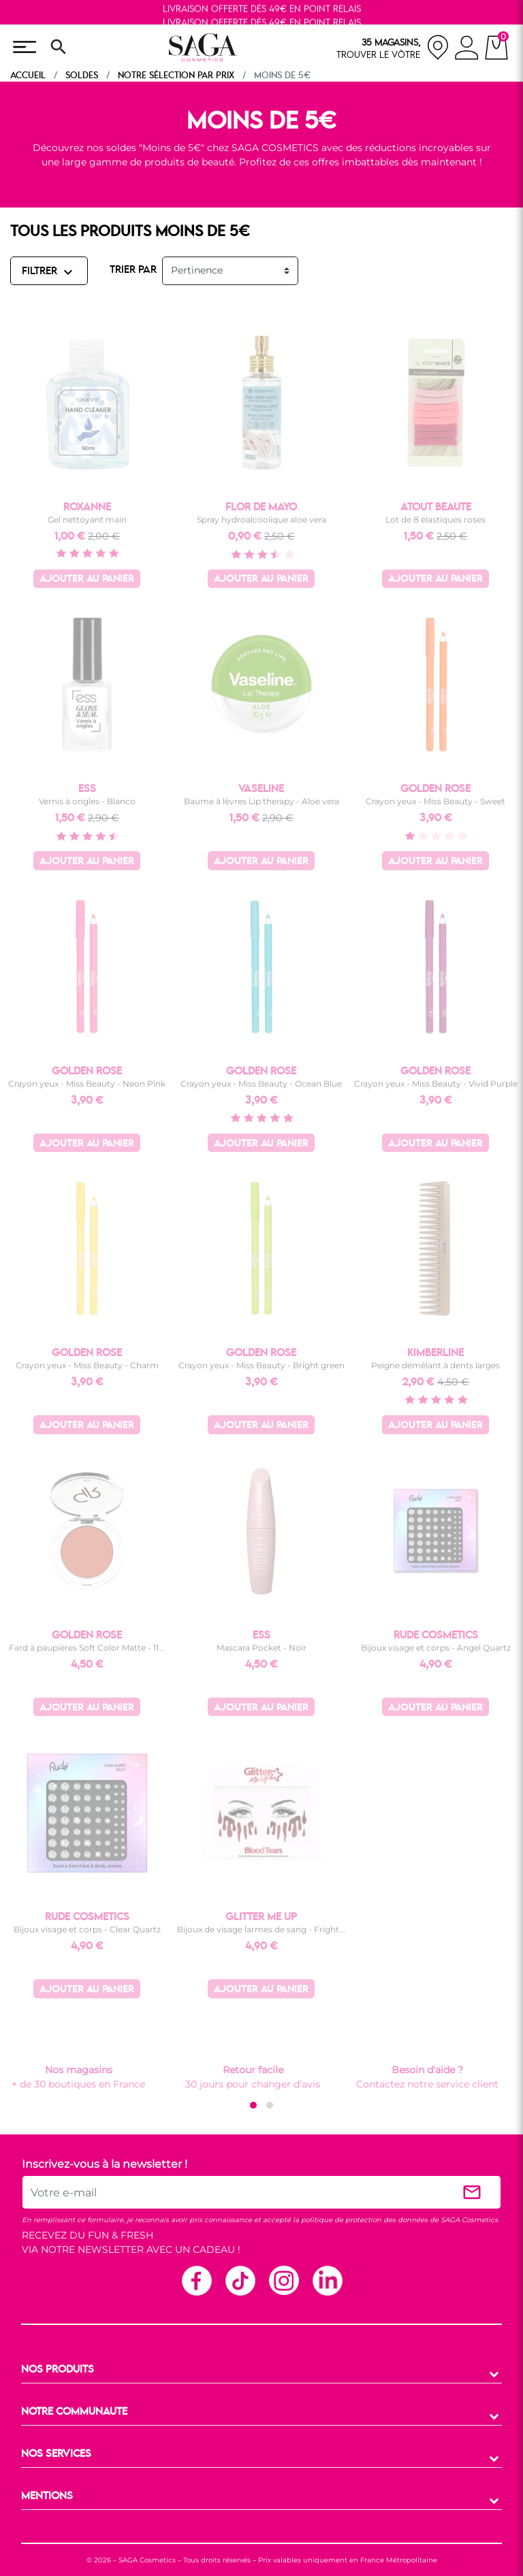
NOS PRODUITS (57, 2370)
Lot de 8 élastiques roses (435, 519)
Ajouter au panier (86, 579)
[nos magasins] (392, 47)
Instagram (283, 2280)
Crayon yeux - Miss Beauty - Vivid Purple (436, 1083)
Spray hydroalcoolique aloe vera (261, 519)
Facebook (196, 2280)
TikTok (239, 2280)
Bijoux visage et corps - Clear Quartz (87, 1929)
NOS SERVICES (56, 2454)
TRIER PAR (133, 270)
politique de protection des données (364, 2219)
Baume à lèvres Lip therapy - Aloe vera (261, 801)
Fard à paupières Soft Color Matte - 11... (87, 1647)
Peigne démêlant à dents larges (435, 1365)
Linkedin (327, 2280)
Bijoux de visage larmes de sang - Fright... (261, 1929)
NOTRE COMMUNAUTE (74, 2412)
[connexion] (467, 50)
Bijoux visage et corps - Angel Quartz (436, 1647)
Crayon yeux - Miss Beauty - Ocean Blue (261, 1083)
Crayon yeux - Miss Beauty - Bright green (261, 1365)
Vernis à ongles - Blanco (87, 801)
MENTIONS (47, 2496)
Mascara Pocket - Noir (261, 1647)
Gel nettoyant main (87, 519)
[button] (253, 2105)
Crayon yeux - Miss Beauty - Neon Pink (86, 1083)
